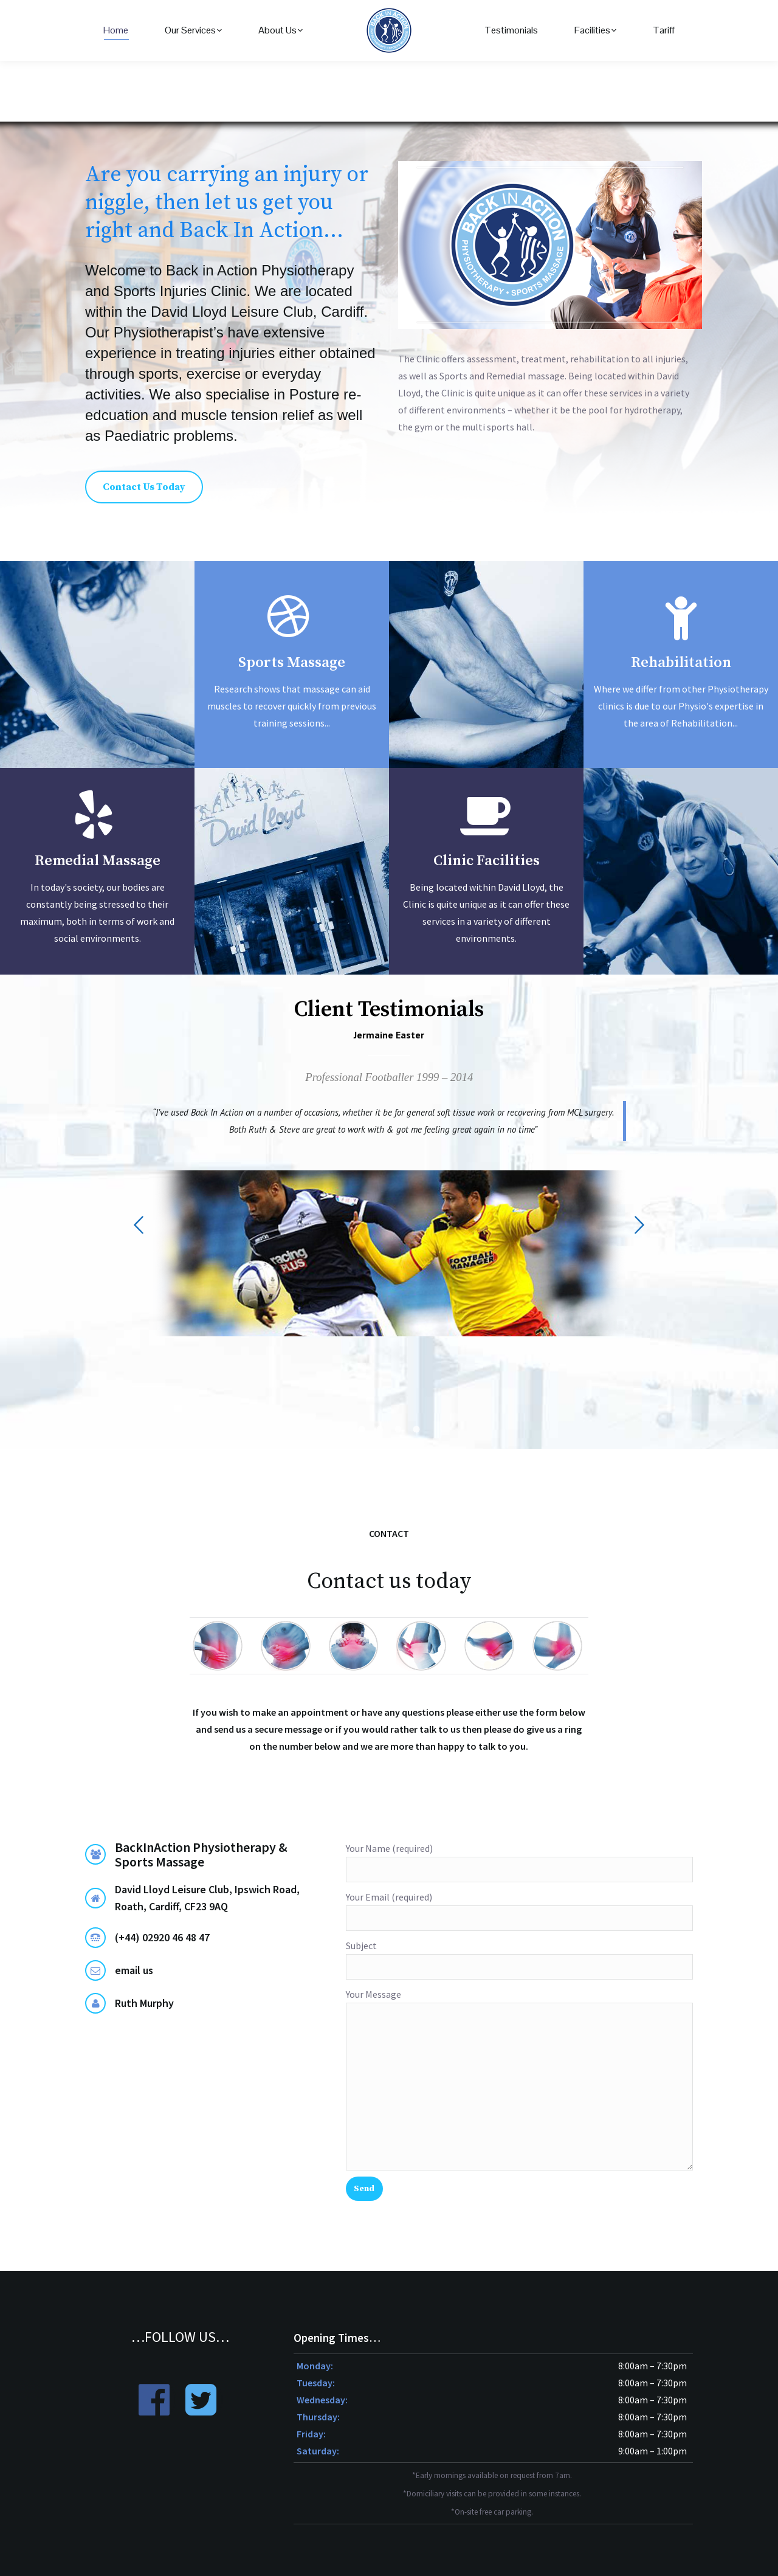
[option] (389, 1187)
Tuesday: (316, 2383)
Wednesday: (322, 2400)
